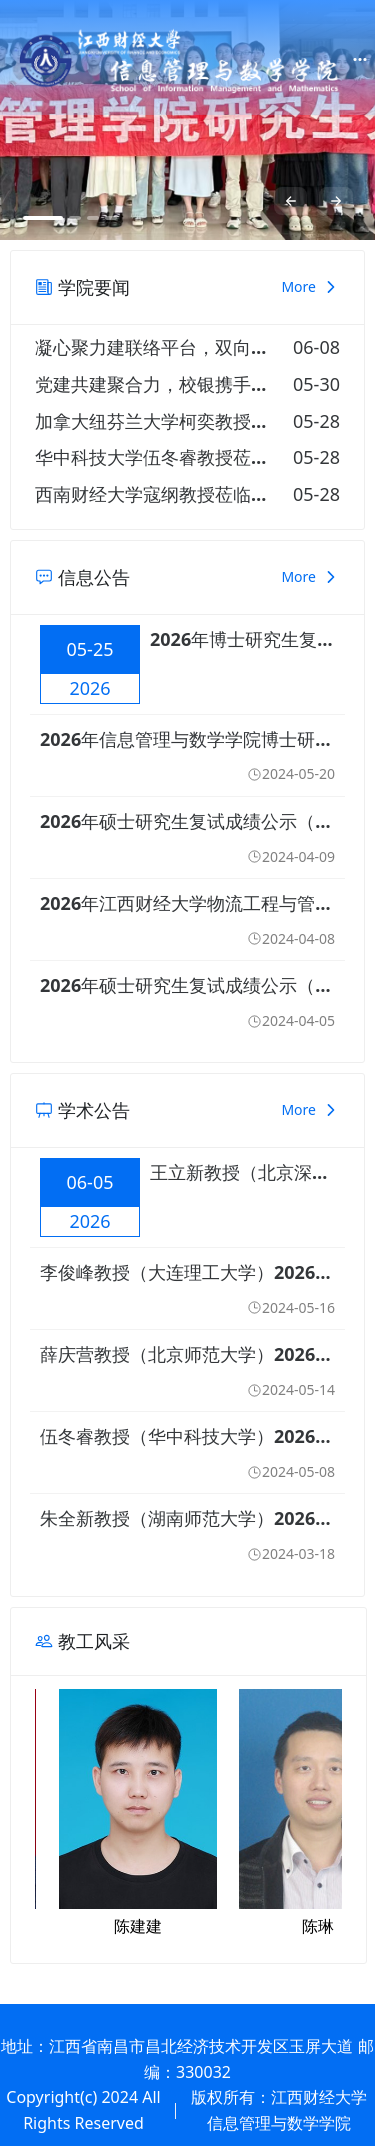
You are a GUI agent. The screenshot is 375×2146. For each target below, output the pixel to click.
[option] (187, 120)
